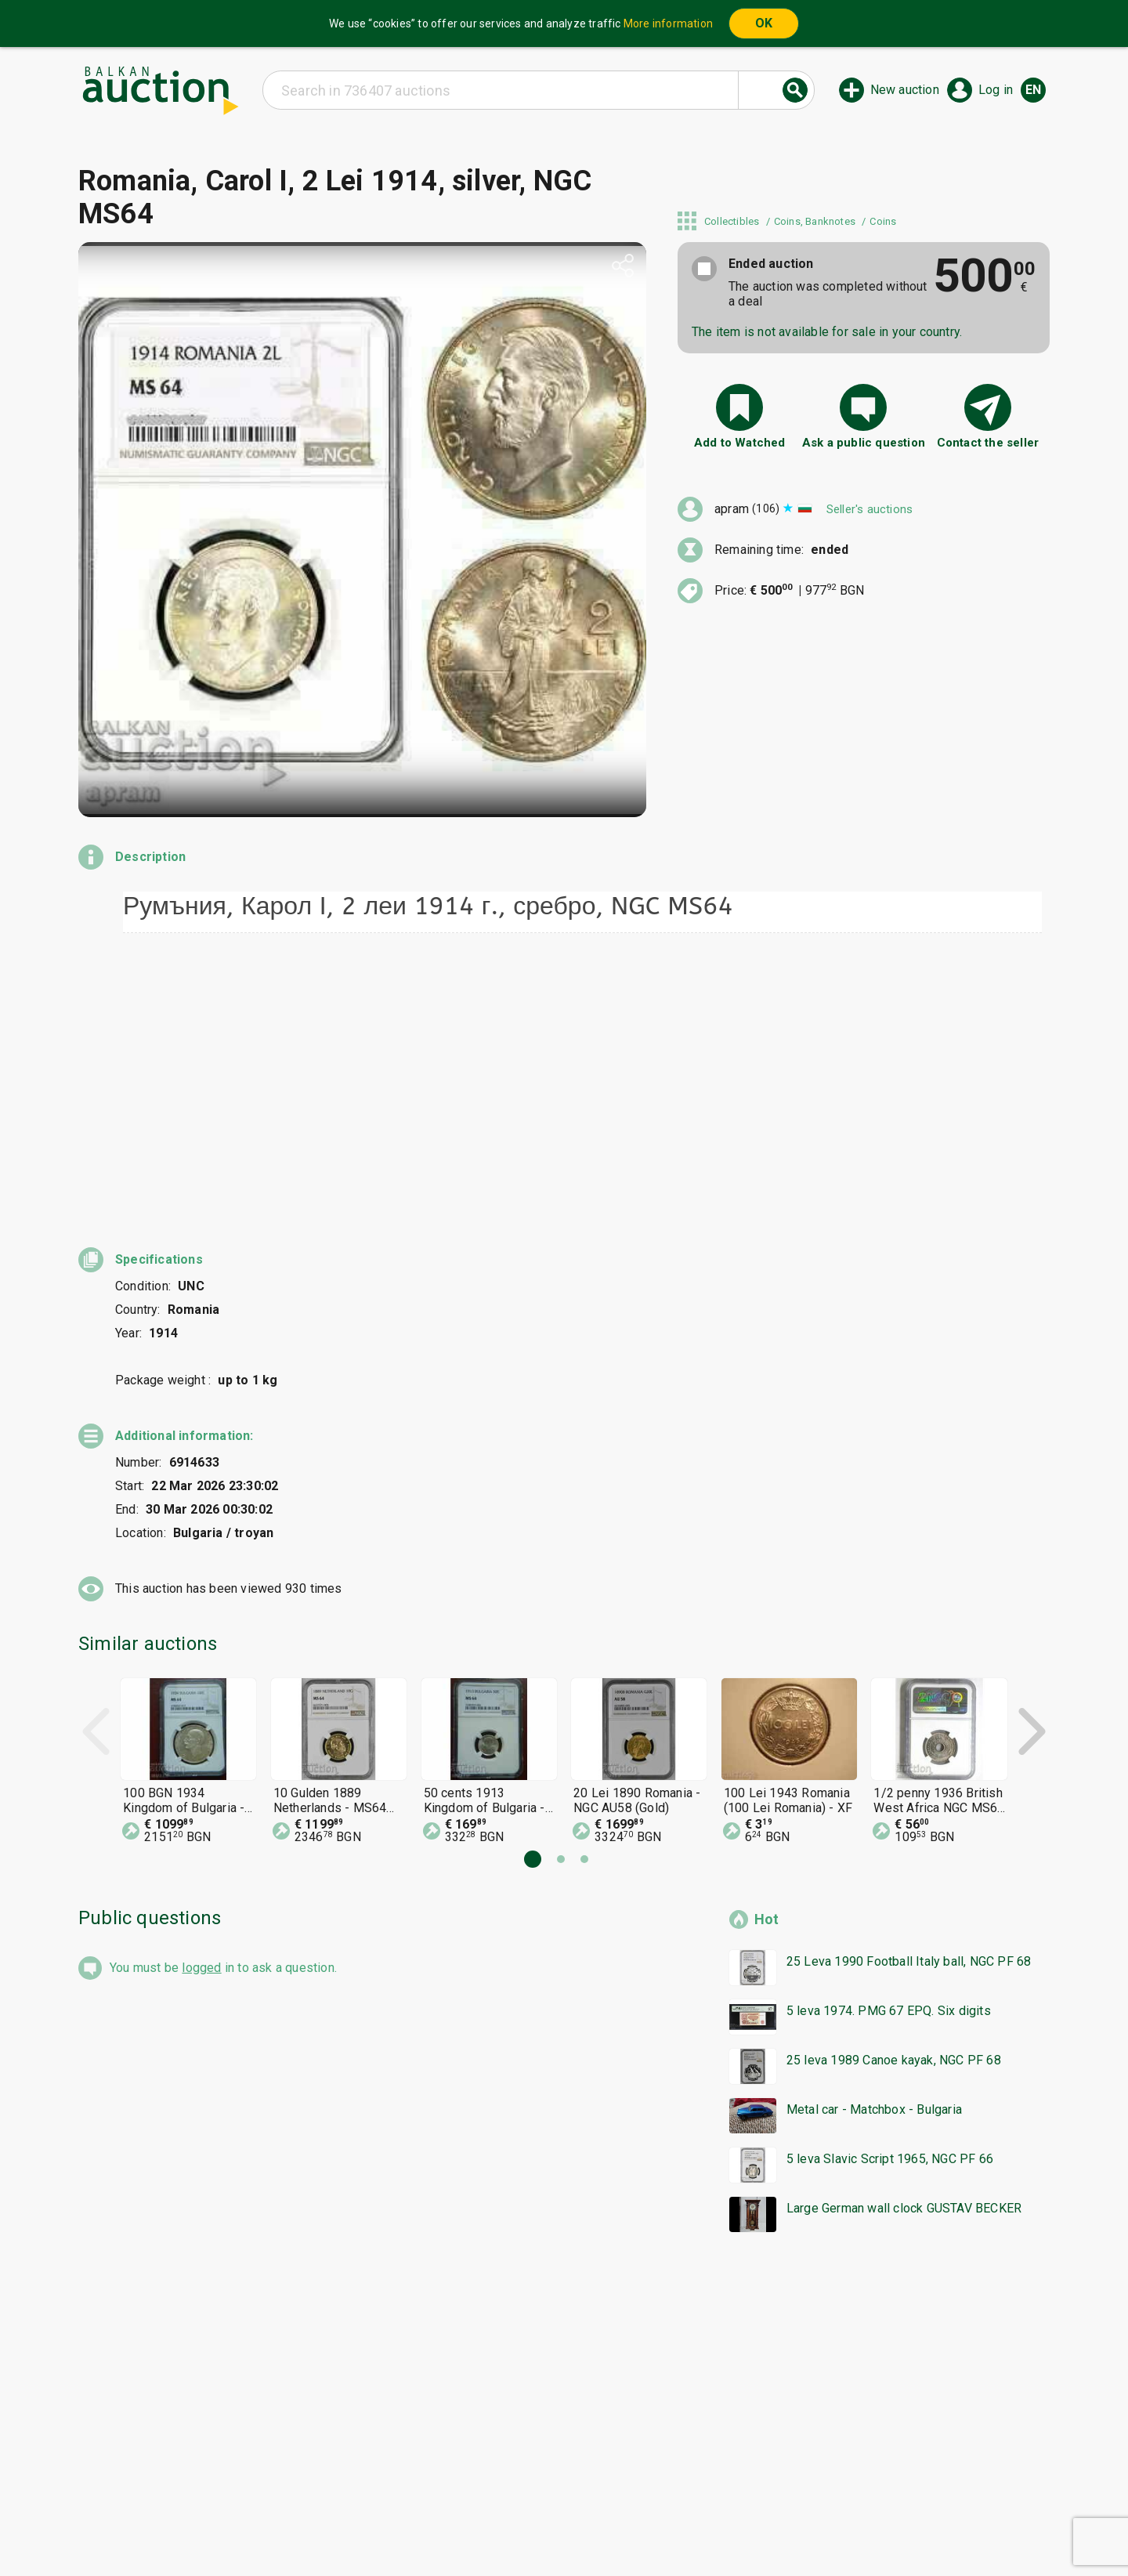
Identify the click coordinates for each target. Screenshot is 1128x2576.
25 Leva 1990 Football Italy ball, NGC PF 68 (909, 1729)
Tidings (438, 2527)
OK (763, 23)
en (1033, 89)
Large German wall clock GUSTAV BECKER (903, 1976)
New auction (904, 89)
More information (668, 23)
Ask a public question (863, 443)
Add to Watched (740, 443)
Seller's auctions (869, 509)
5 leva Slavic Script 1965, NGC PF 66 (889, 1926)
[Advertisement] (548, 2168)
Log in (995, 89)
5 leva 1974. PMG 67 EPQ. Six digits (888, 1778)
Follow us (665, 2527)
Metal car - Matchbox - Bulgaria (874, 1877)
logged (201, 1735)
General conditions (644, 2497)
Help (560, 2497)
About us (503, 2527)
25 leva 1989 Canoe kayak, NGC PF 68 (893, 1828)
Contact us (576, 2527)
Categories (498, 2497)
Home (432, 2497)
